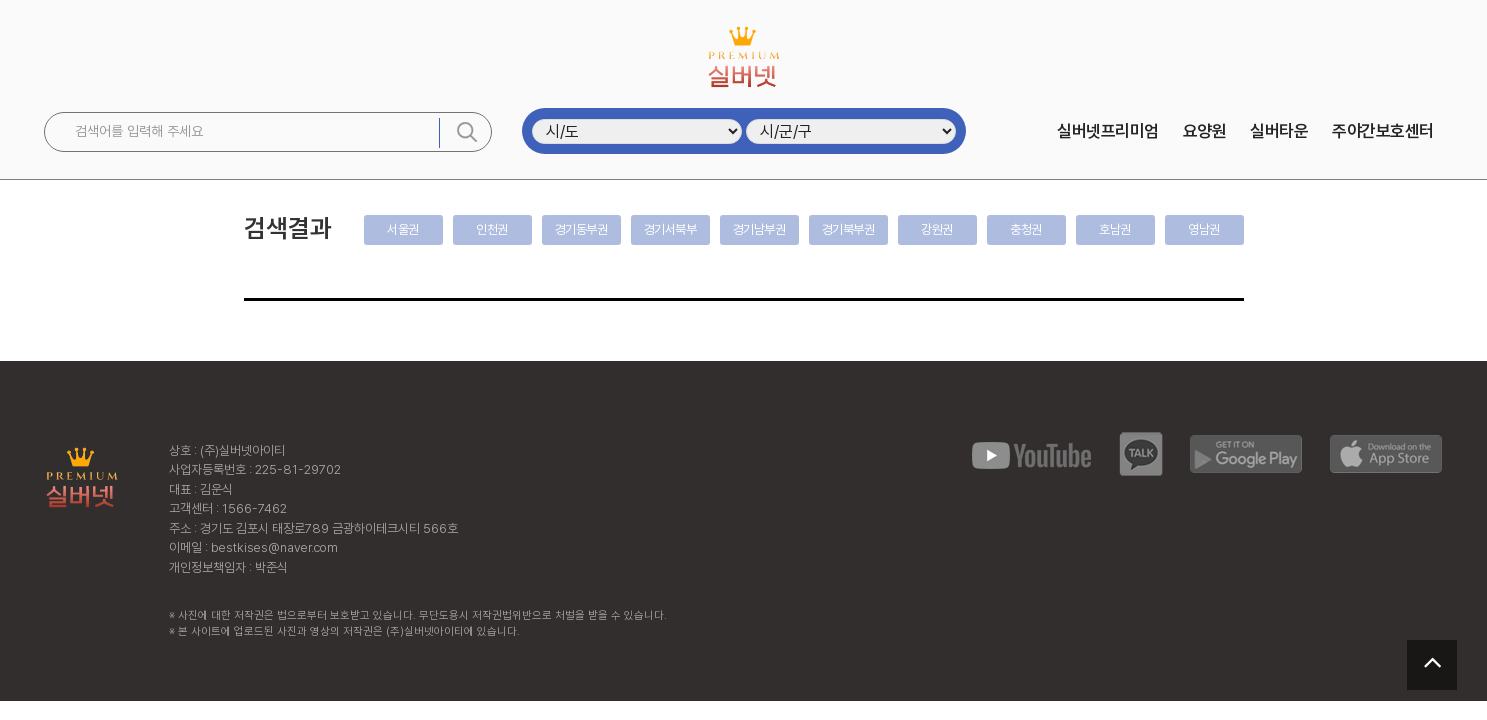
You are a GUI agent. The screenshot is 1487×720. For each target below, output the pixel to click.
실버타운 (1279, 131)
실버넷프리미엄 (1108, 131)
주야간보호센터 (1383, 131)
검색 (467, 132)
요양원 (1205, 131)
